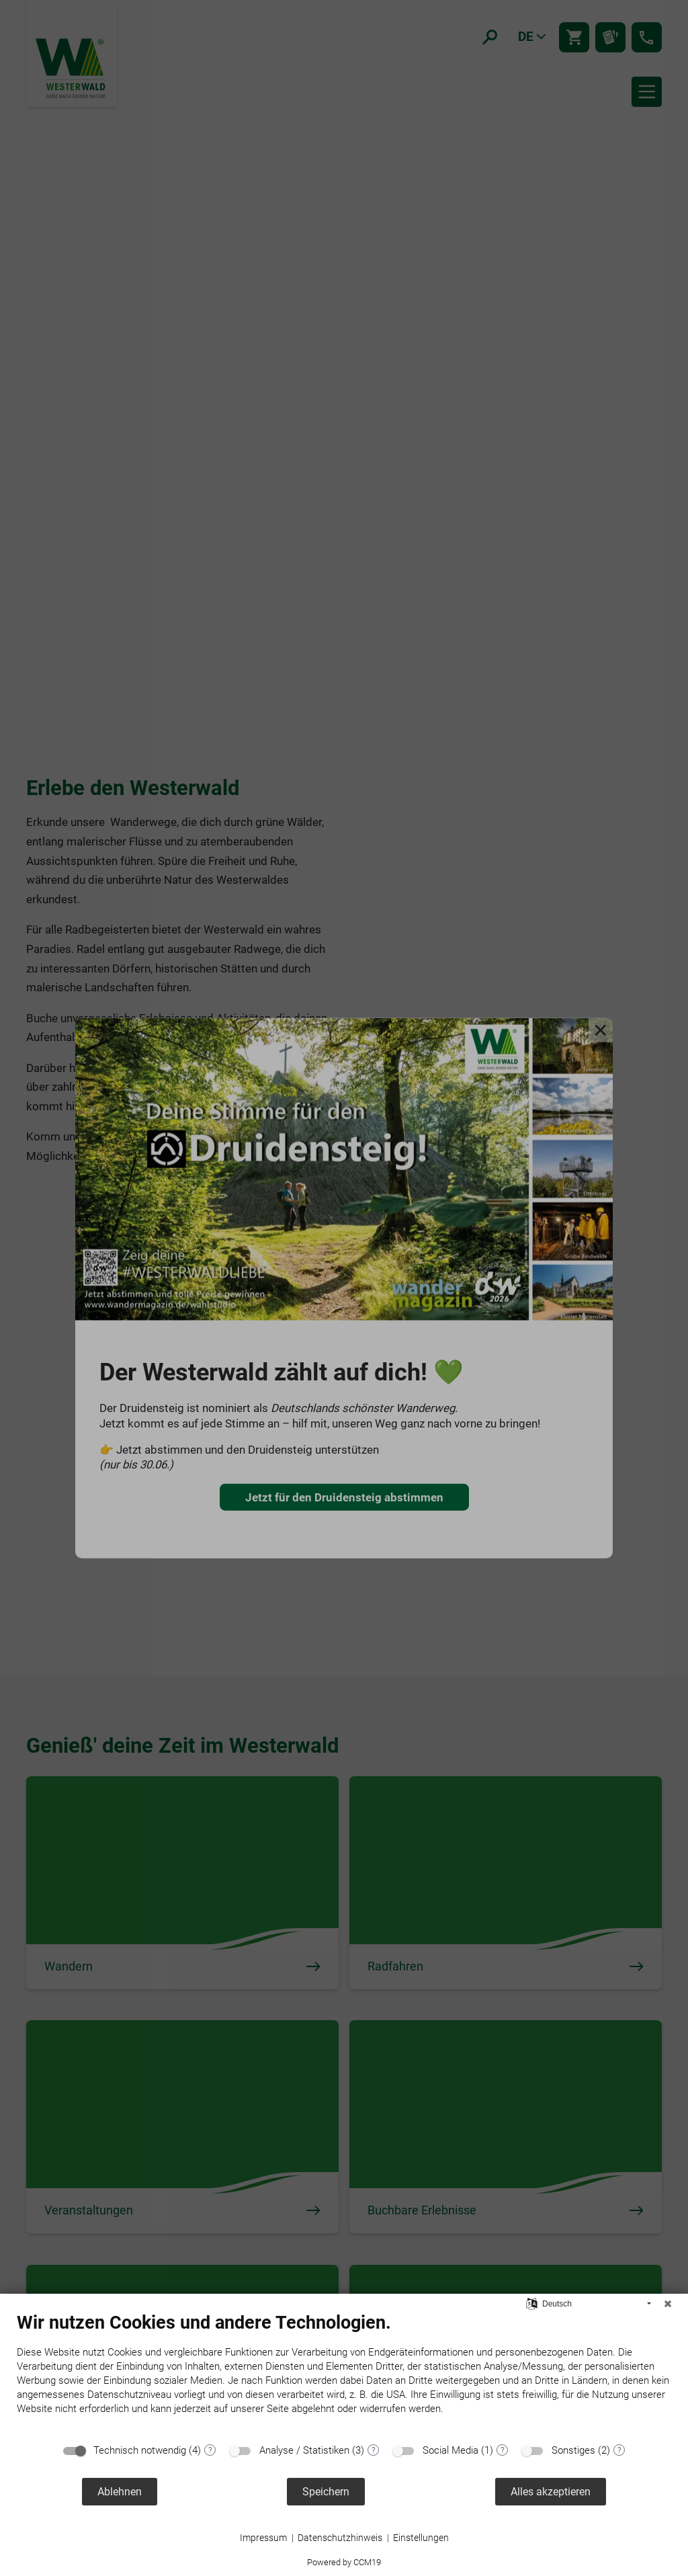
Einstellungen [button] (421, 2537)
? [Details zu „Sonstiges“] (619, 2450)
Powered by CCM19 (344, 2562)
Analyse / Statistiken (304, 2450)
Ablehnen (119, 2491)
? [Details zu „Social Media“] (503, 2450)
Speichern (325, 2491)
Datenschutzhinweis (340, 2537)
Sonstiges (573, 2450)
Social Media (450, 2450)
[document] (344, 2374)
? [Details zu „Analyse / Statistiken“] (374, 2450)
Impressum (263, 2537)
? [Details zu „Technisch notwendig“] (210, 2450)
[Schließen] (668, 2304)
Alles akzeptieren (551, 2491)
